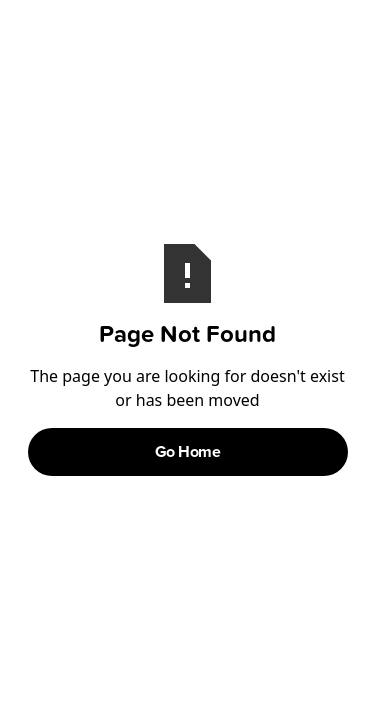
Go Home (188, 451)
